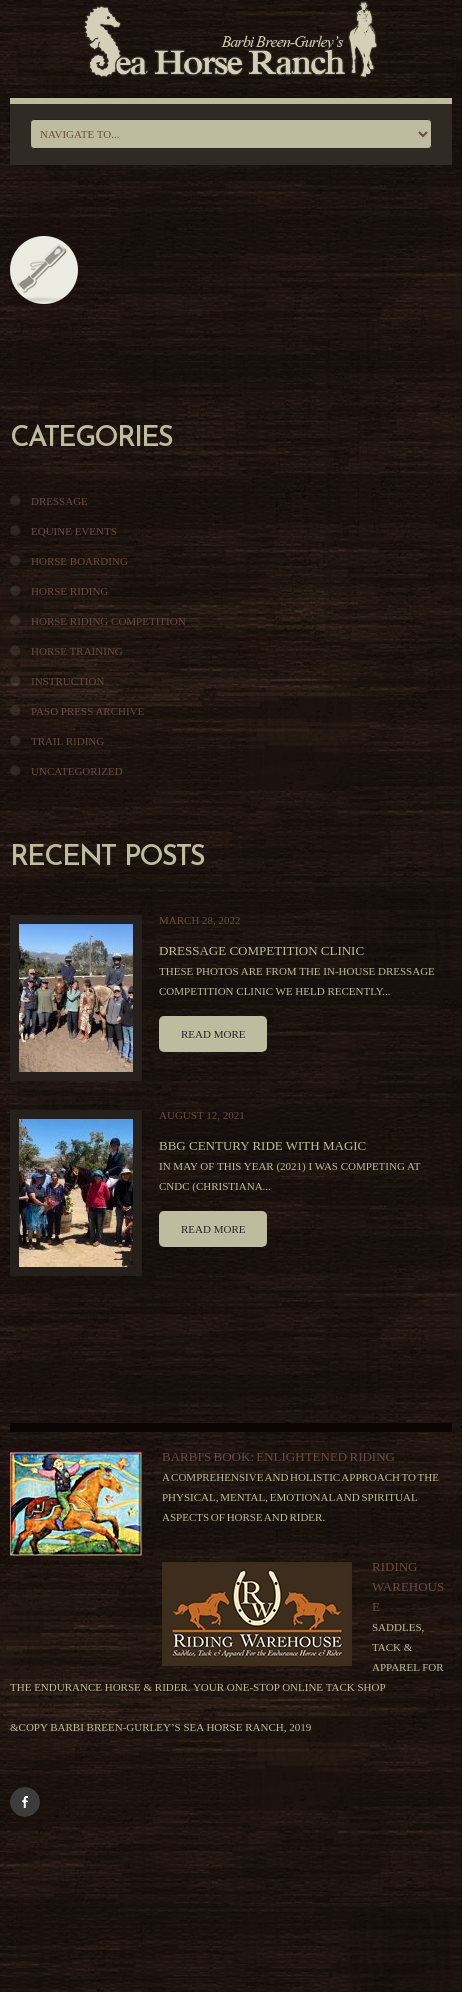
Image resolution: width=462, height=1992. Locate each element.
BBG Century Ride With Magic (262, 1145)
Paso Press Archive (87, 711)
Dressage (59, 501)
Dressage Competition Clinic (261, 950)
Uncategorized (77, 771)
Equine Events (74, 531)
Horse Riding (69, 591)
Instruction (67, 681)
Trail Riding (67, 741)
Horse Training (77, 651)
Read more (213, 1034)
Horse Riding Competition (108, 621)
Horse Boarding (79, 561)
